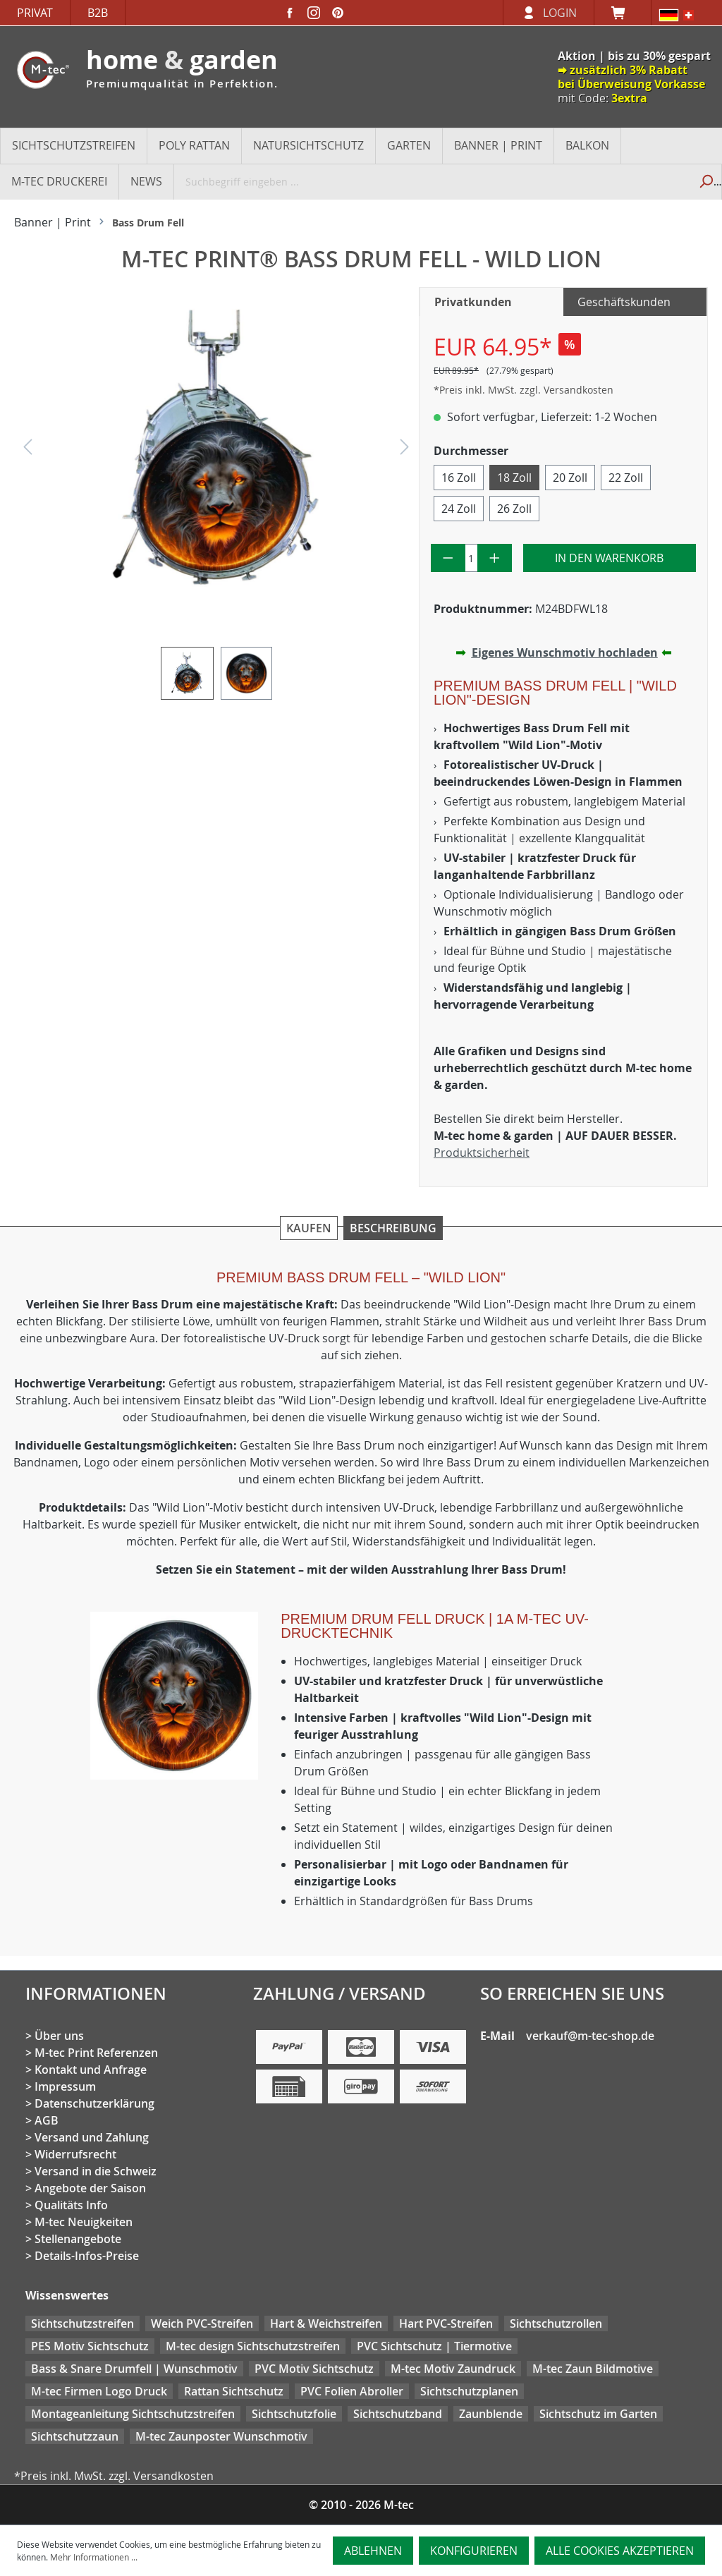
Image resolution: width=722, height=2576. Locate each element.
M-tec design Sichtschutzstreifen (253, 2346)
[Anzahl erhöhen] (494, 558)
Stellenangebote (78, 2239)
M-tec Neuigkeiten (84, 2222)
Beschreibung (393, 1228)
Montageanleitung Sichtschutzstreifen (133, 2414)
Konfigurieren (474, 2550)
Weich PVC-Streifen (202, 2323)
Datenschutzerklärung (94, 2103)
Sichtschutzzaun (74, 2436)
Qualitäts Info (71, 2205)
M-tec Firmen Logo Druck (99, 2391)
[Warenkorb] (622, 12)
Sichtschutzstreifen (82, 2323)
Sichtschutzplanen (469, 2391)
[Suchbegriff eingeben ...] (432, 181)
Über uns (59, 2035)
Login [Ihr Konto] (560, 12)
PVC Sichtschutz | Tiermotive (434, 2346)
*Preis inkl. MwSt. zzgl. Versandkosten (523, 389)
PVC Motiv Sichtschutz (314, 2368)
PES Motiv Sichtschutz (90, 2346)
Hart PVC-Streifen (446, 2323)
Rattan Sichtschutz (233, 2391)
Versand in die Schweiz (96, 2171)
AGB (47, 2120)
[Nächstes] (404, 450)
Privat (35, 12)
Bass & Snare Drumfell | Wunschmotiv (134, 2368)
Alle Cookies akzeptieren (620, 2550)
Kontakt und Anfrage (91, 2069)
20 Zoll (570, 477)
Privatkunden (473, 302)
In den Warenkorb (609, 558)
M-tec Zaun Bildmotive (592, 2368)
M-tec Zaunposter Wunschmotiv (221, 2436)
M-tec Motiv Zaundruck (453, 2368)
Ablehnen (373, 2550)
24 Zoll (458, 508)
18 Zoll (514, 477)
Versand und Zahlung (92, 2137)
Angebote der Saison (90, 2188)
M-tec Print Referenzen (96, 2052)
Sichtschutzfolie (294, 2414)
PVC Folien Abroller (351, 2391)
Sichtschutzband (397, 2414)
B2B (97, 12)
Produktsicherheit (482, 1152)
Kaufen (308, 1228)
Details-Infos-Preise (87, 2256)
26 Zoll (514, 508)
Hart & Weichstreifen (326, 2323)
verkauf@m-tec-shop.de (590, 2035)
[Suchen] (705, 181)
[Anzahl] (472, 558)
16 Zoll (458, 477)
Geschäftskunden (624, 302)
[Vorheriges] (27, 450)
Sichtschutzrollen (556, 2323)
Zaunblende (490, 2414)
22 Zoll (625, 477)
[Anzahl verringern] (448, 558)
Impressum (65, 2086)
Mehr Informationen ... (93, 2557)
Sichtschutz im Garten (598, 2414)
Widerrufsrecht (75, 2154)
